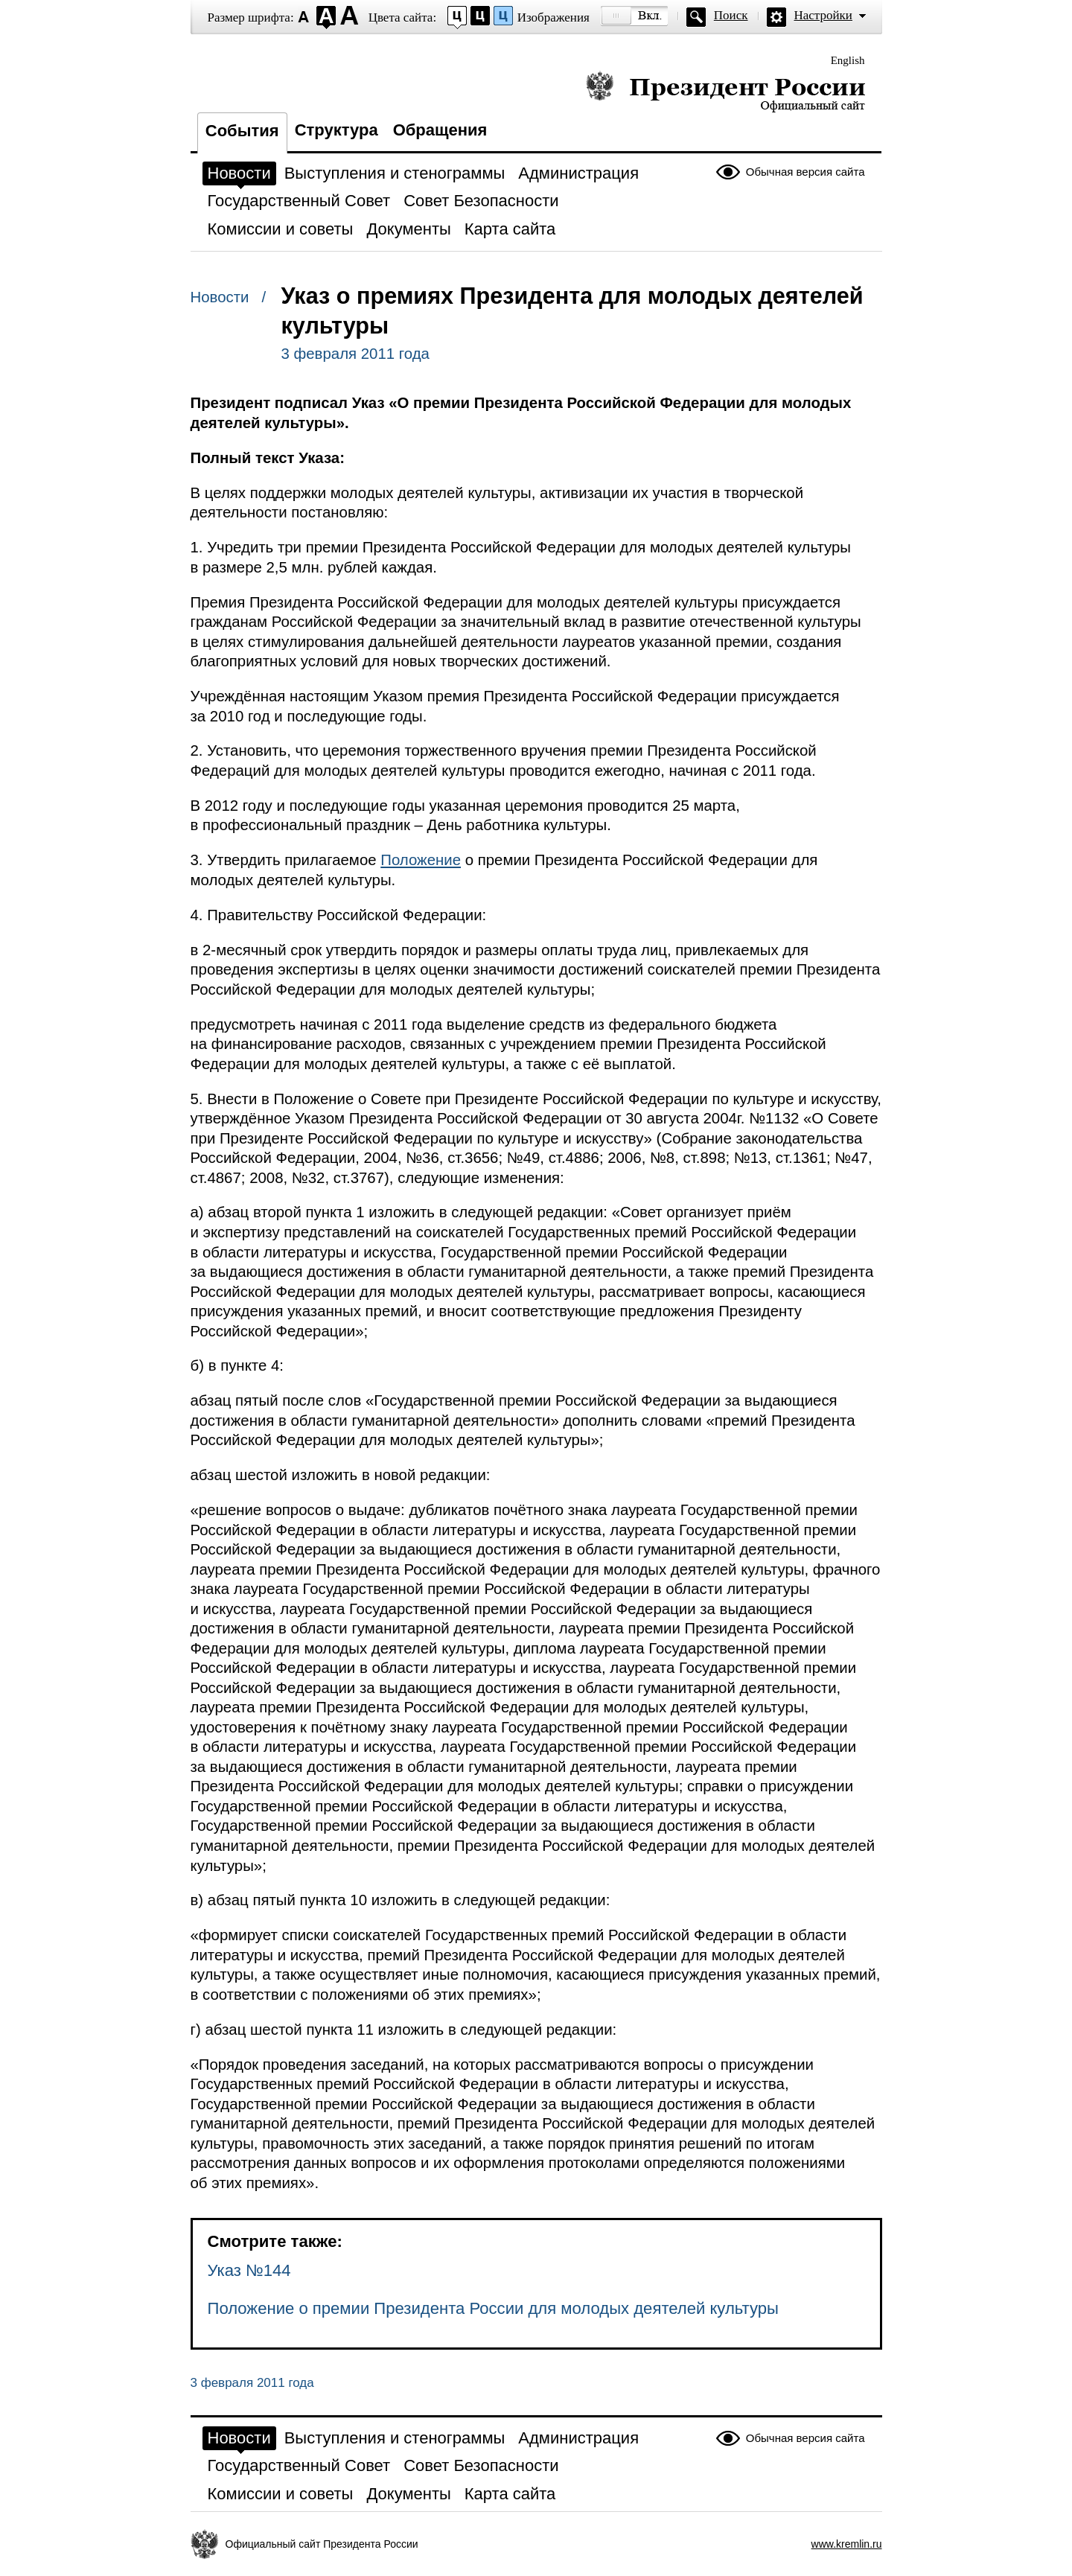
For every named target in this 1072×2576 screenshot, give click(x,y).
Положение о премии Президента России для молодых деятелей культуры (493, 2308)
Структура (336, 130)
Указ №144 (249, 2270)
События (242, 130)
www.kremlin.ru (846, 2544)
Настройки (823, 15)
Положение (420, 860)
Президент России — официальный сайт (725, 91)
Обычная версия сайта (805, 171)
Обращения (440, 130)
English (848, 60)
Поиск (731, 15)
